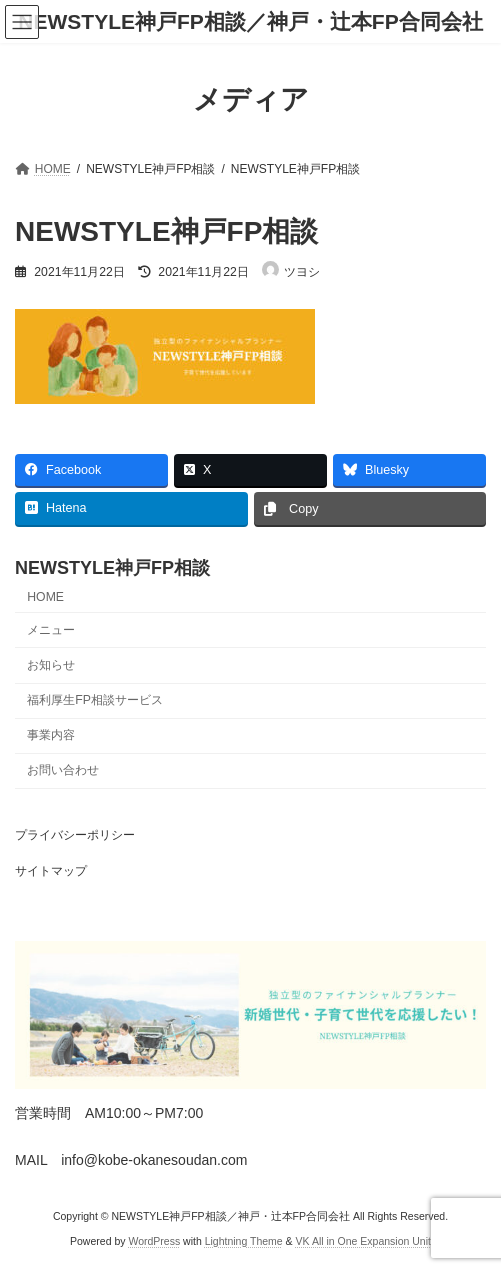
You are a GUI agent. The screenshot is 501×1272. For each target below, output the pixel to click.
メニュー (51, 630)
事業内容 (51, 735)
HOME (45, 597)
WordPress (154, 1241)
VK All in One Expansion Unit (363, 1241)
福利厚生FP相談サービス (95, 700)
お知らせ (51, 665)
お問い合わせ (63, 770)
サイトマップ (51, 871)
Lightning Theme (244, 1241)
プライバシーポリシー (75, 835)
